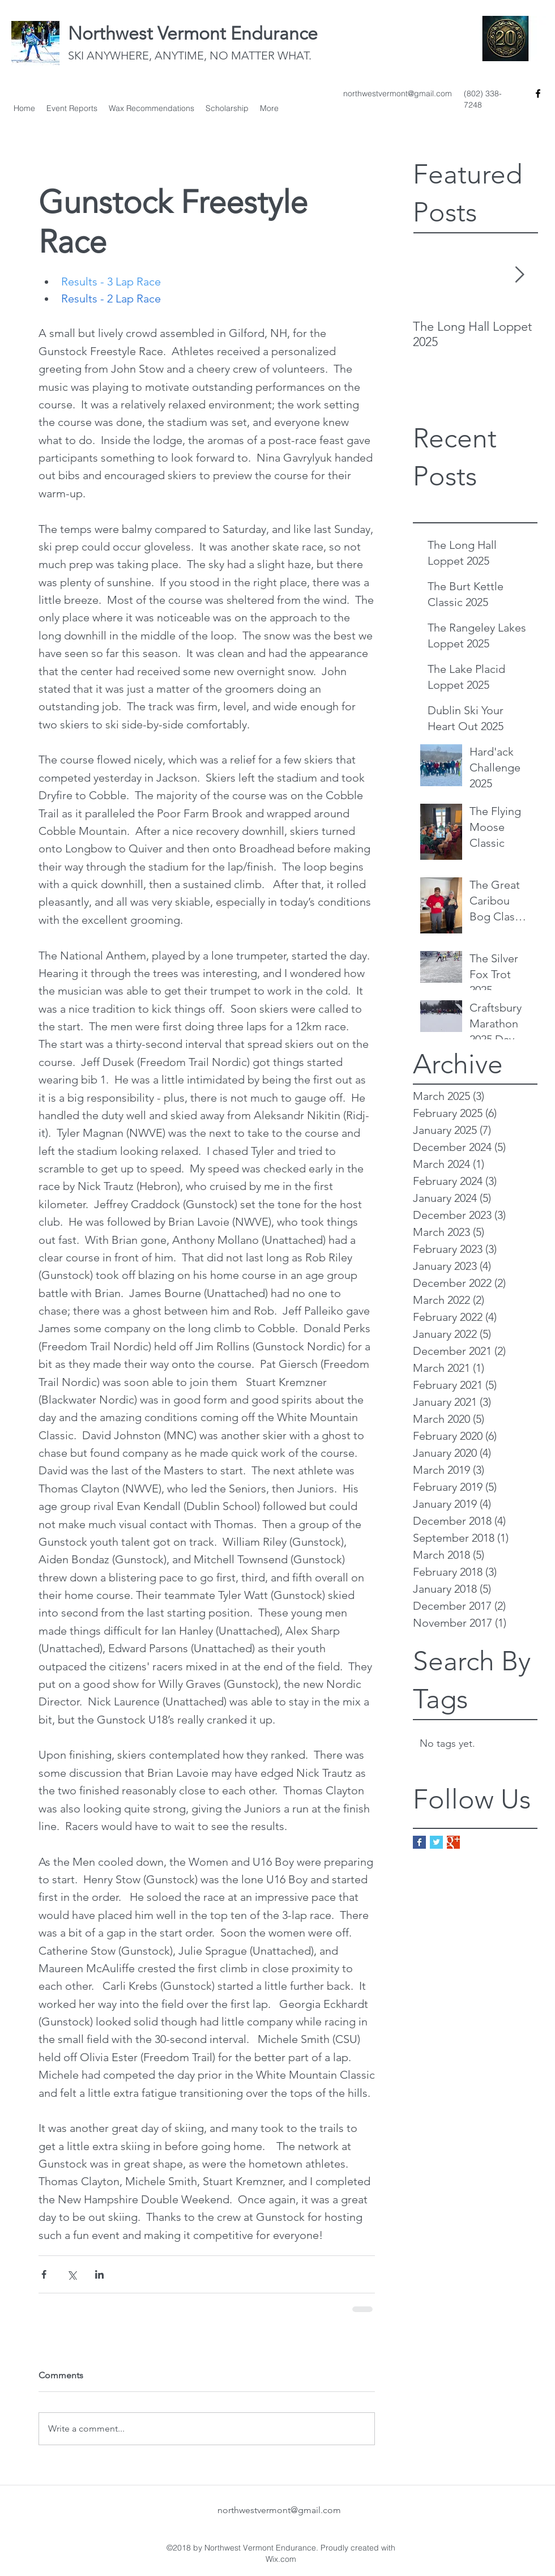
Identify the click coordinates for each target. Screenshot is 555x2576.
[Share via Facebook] (44, 2274)
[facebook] (538, 93)
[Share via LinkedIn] (99, 2274)
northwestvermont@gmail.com (397, 93)
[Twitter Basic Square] (436, 1842)
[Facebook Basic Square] (419, 1842)
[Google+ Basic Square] (453, 1842)
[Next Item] (519, 275)
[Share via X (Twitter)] (71, 2274)
